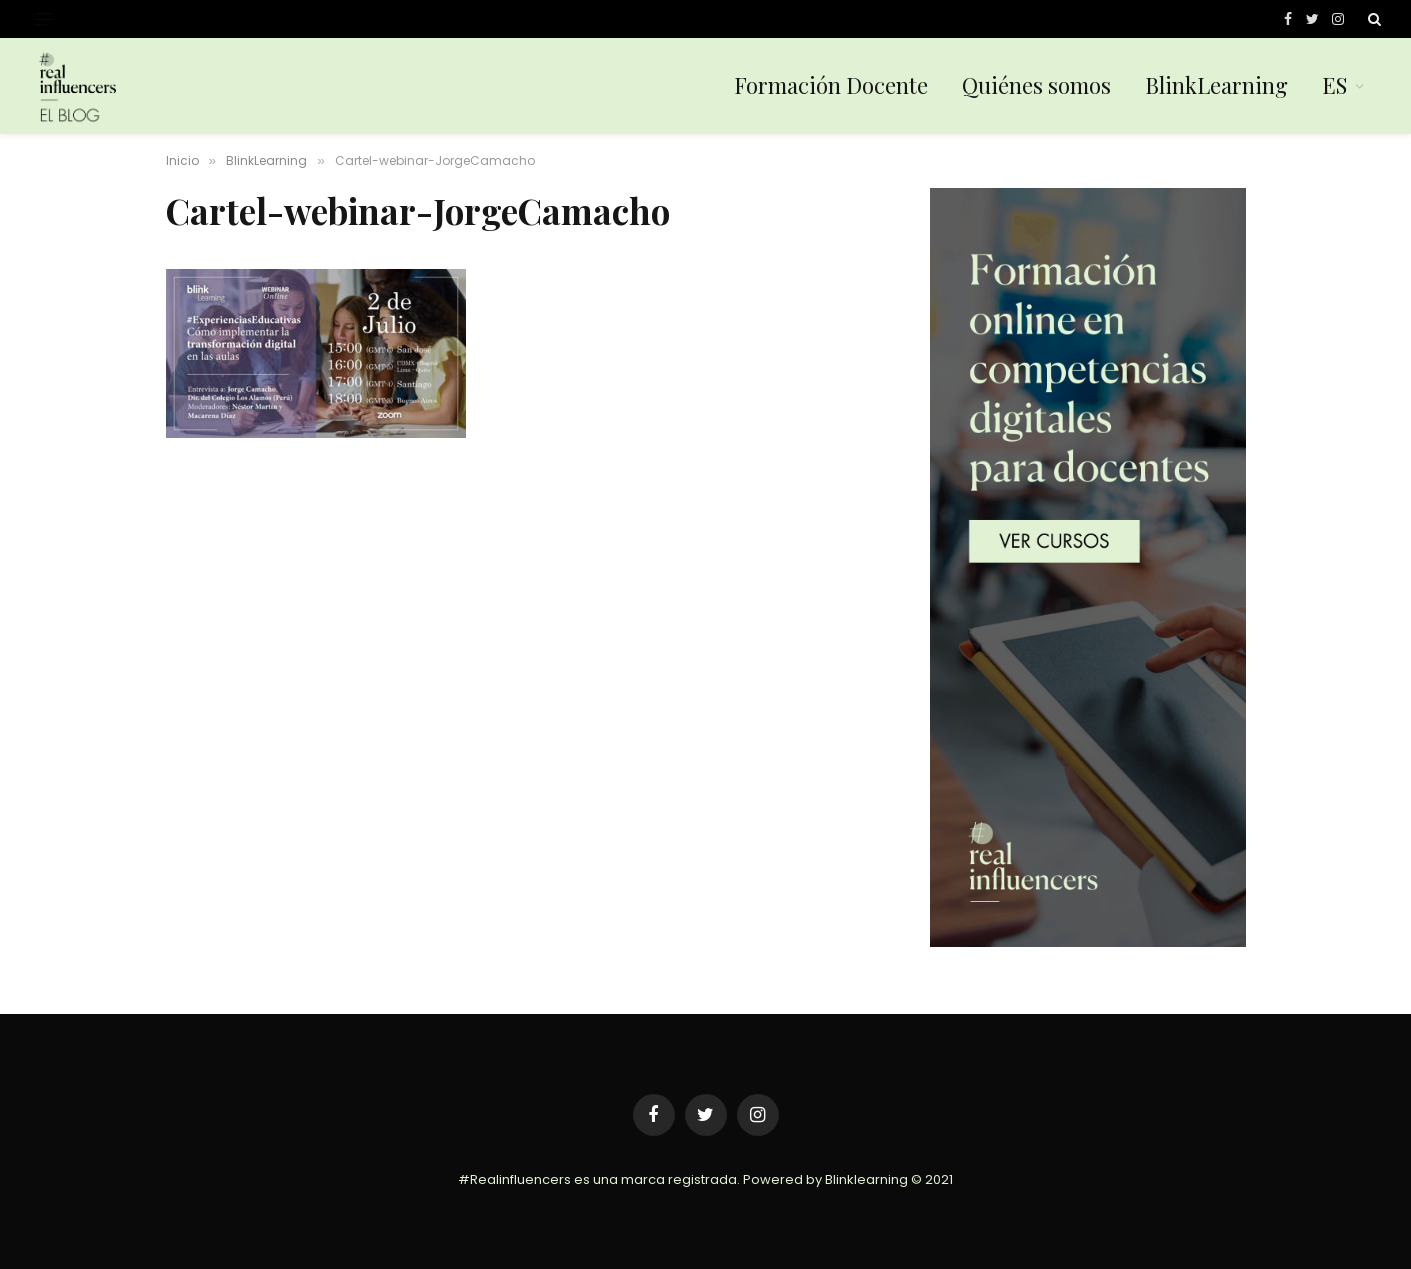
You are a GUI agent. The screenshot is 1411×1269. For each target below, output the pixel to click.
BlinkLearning (1216, 85)
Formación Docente (831, 85)
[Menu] (43, 19)
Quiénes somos (1036, 85)
